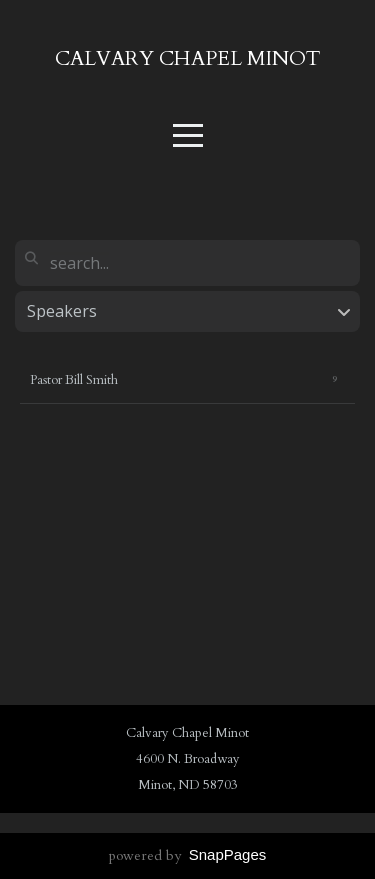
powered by (188, 855)
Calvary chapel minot (188, 58)
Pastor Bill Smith (74, 380)
